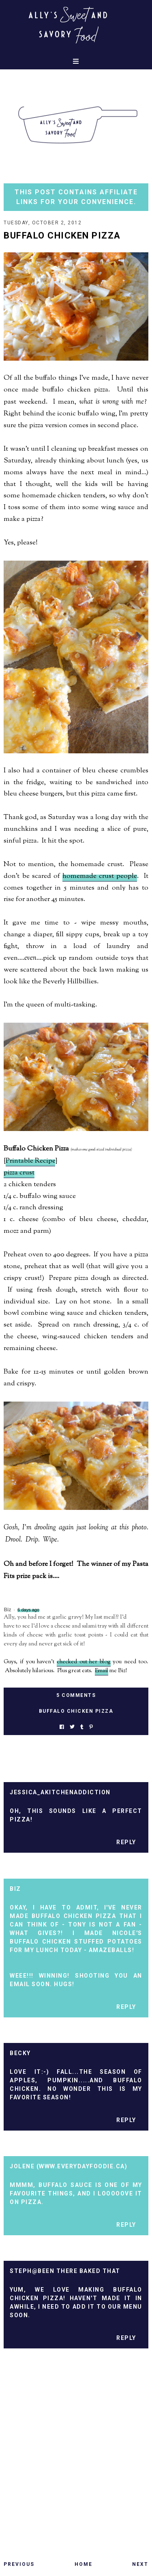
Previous (19, 2564)
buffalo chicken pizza (76, 1711)
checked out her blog (84, 1662)
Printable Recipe (30, 1161)
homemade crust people (99, 876)
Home (83, 2564)
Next (140, 2564)
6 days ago (28, 1609)
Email (101, 1671)
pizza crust (19, 1173)
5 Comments (76, 1695)
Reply (126, 1842)
